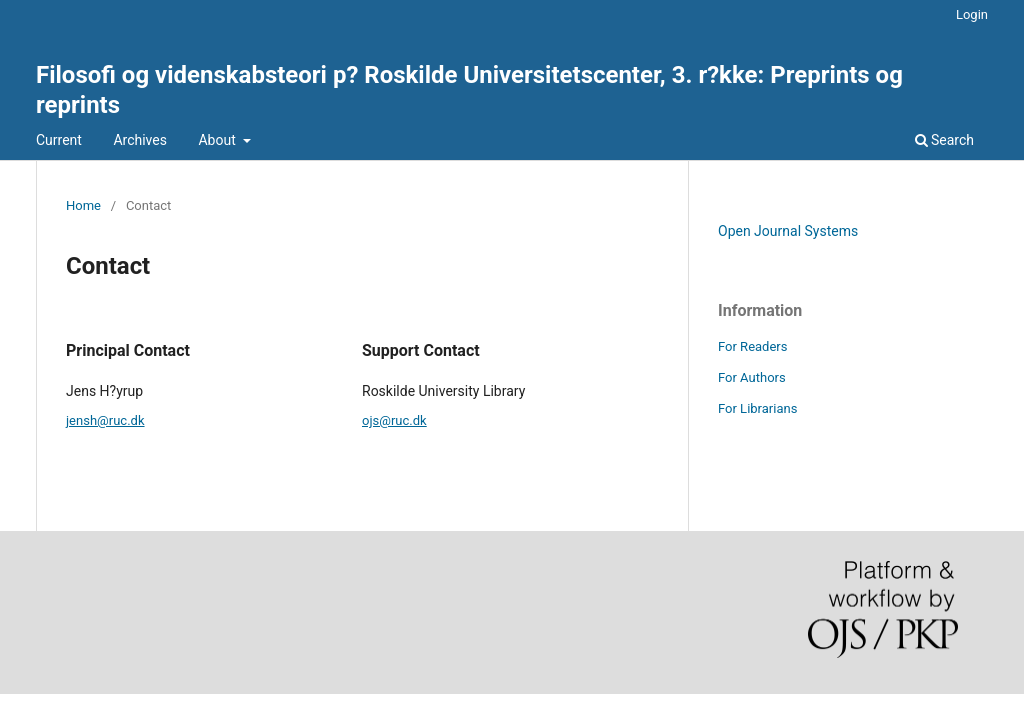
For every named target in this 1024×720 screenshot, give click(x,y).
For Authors (752, 377)
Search (944, 140)
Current (59, 140)
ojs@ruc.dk (394, 420)
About (218, 140)
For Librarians (757, 408)
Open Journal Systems (788, 231)
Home (83, 205)
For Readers (753, 346)
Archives (140, 140)
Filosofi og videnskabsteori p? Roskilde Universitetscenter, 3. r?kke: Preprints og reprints (469, 90)
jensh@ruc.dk (105, 420)
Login (972, 14)
